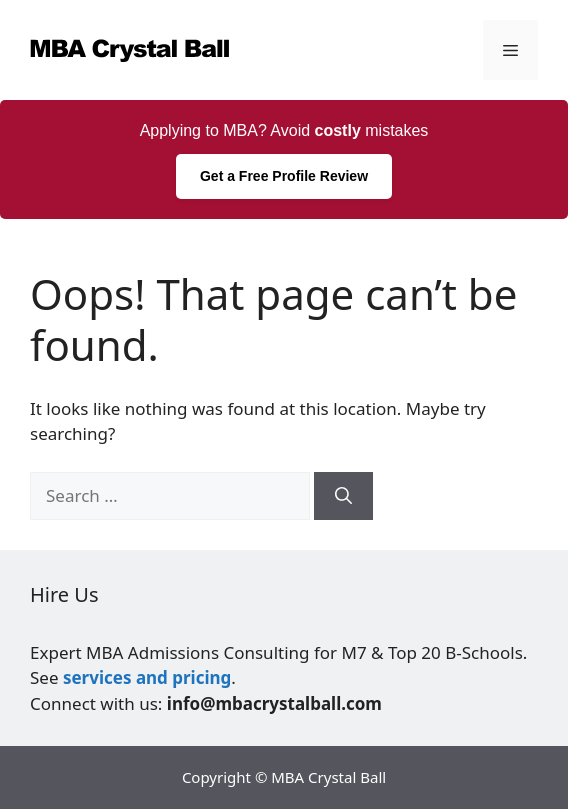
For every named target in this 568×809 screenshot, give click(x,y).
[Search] (343, 496)
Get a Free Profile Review (284, 176)
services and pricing (147, 677)
